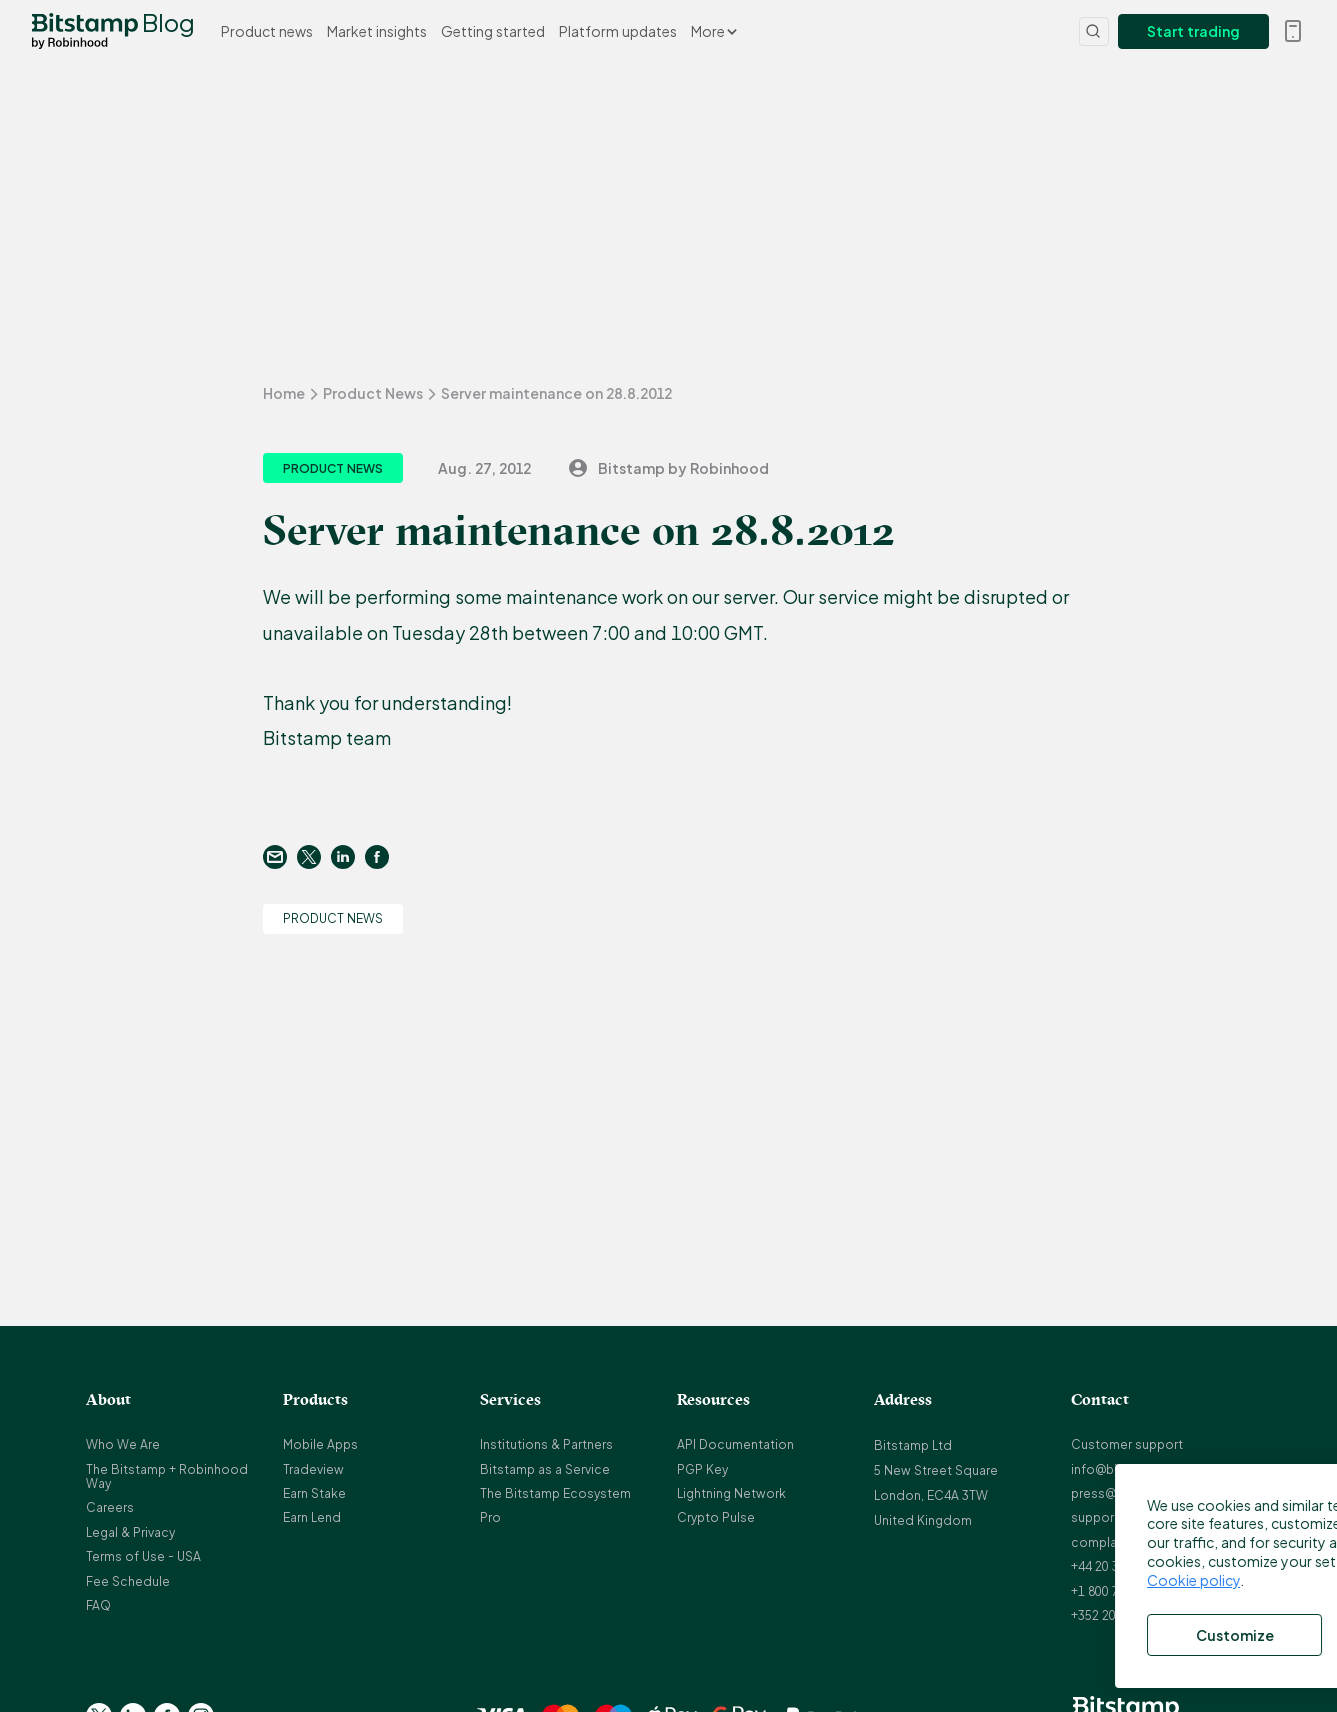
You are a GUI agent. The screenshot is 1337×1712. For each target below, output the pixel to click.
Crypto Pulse (716, 1517)
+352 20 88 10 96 (1119, 1615)
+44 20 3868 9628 (1121, 1566)
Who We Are (123, 1444)
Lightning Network (731, 1493)
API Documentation (735, 1444)
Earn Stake (314, 1493)
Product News (373, 393)
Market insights (377, 31)
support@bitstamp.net (1139, 1517)
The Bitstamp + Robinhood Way (167, 1476)
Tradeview (313, 1469)
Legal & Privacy (130, 1532)
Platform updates (618, 31)
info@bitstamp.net (1127, 1469)
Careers (110, 1507)
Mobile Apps (320, 1444)
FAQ (98, 1605)
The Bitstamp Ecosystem (555, 1493)
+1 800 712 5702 (1117, 1591)
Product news (267, 31)
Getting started (493, 31)
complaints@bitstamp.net (1149, 1542)
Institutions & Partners (546, 1444)
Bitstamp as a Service (545, 1469)
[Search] (1094, 31)
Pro (490, 1517)
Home (284, 393)
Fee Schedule (128, 1581)
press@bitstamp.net (1132, 1493)
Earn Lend (312, 1517)
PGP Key (702, 1469)
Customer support (1127, 1444)
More (714, 31)
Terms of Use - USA (143, 1556)
